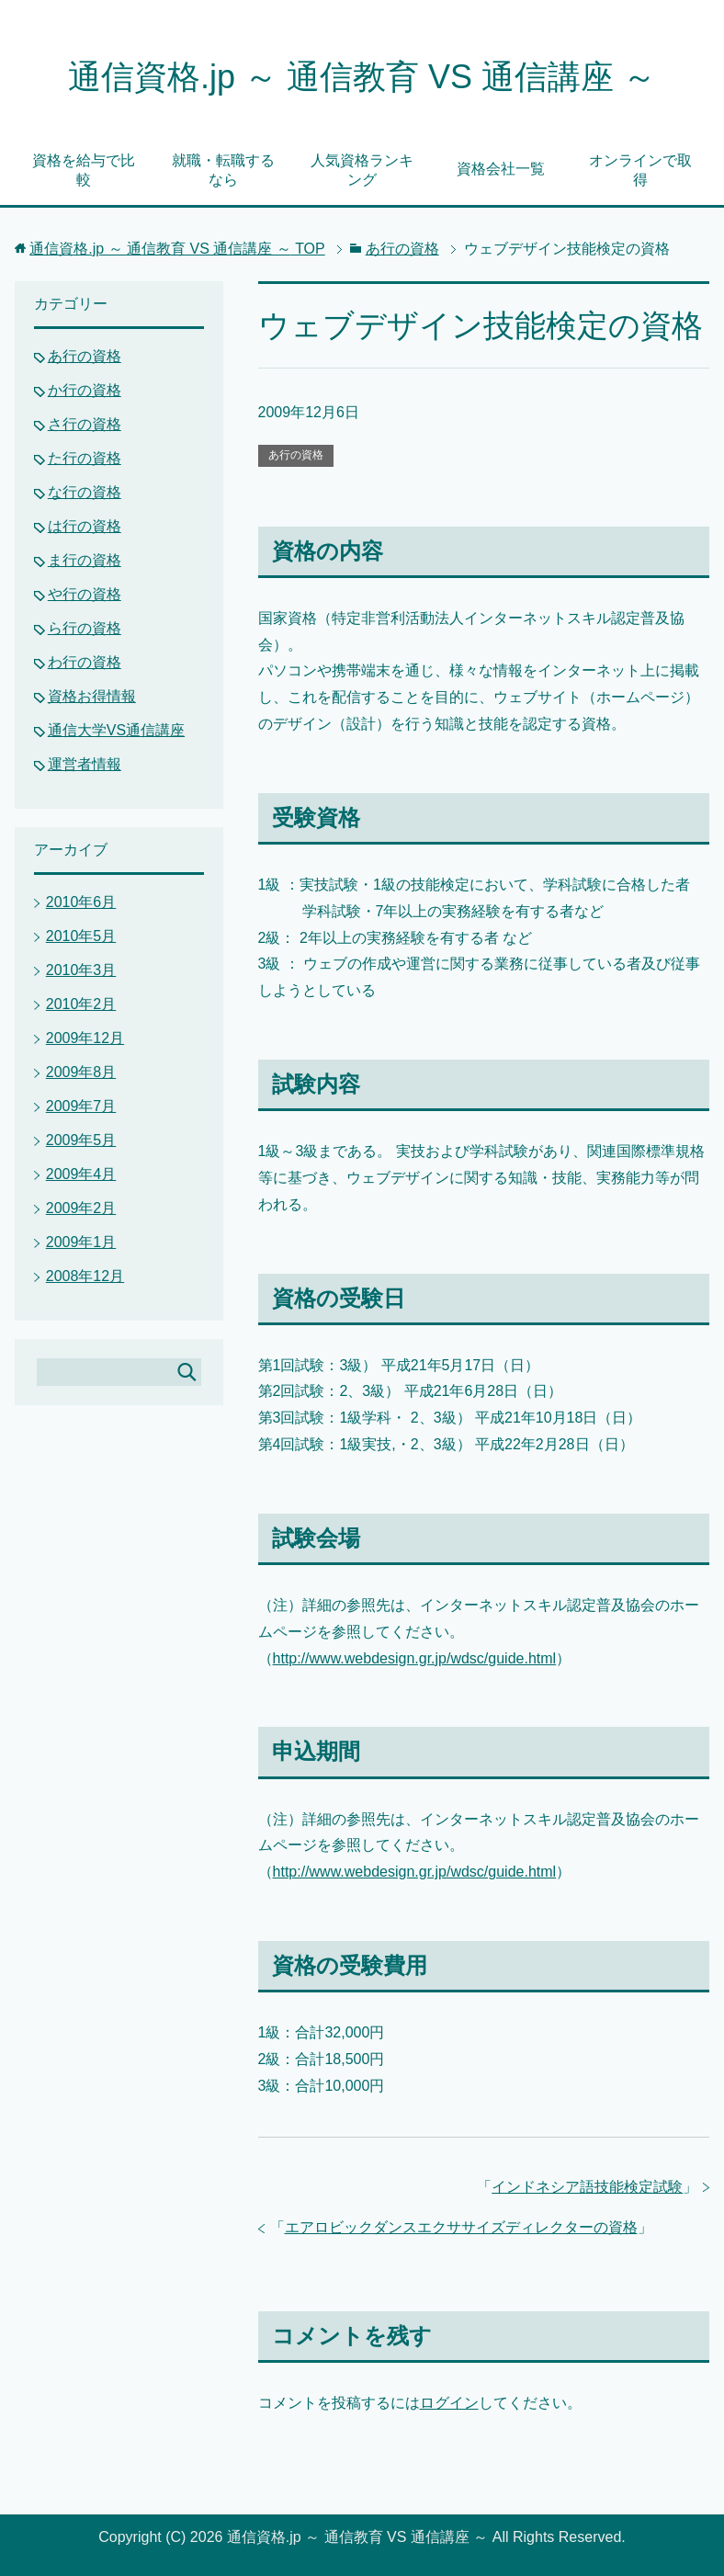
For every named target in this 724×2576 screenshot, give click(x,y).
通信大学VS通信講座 (116, 730)
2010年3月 (81, 970)
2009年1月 (81, 1242)
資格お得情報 (92, 696)
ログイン (449, 2403)
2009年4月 (81, 1174)
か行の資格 (84, 390)
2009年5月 (81, 1140)
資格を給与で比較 (83, 170)
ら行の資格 (84, 628)
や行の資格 (84, 594)
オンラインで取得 (640, 170)
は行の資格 (84, 526)
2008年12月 (85, 1276)
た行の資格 (84, 458)
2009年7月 (81, 1106)
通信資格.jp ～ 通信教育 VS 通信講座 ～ (362, 77)
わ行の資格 (84, 662)
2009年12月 (85, 1038)
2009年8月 (81, 1072)
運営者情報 (84, 764)
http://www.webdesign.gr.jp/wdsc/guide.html (415, 1658)
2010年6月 (81, 902)
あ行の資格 (295, 454)
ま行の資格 (84, 560)
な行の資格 (84, 492)
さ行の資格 (84, 424)
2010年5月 (81, 936)
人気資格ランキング (362, 170)
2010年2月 (81, 1004)
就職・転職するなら (223, 170)
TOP (177, 248)
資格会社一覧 (501, 168)
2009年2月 (81, 1208)
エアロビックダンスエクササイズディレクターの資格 (461, 2227)
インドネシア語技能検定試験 (587, 2187)
